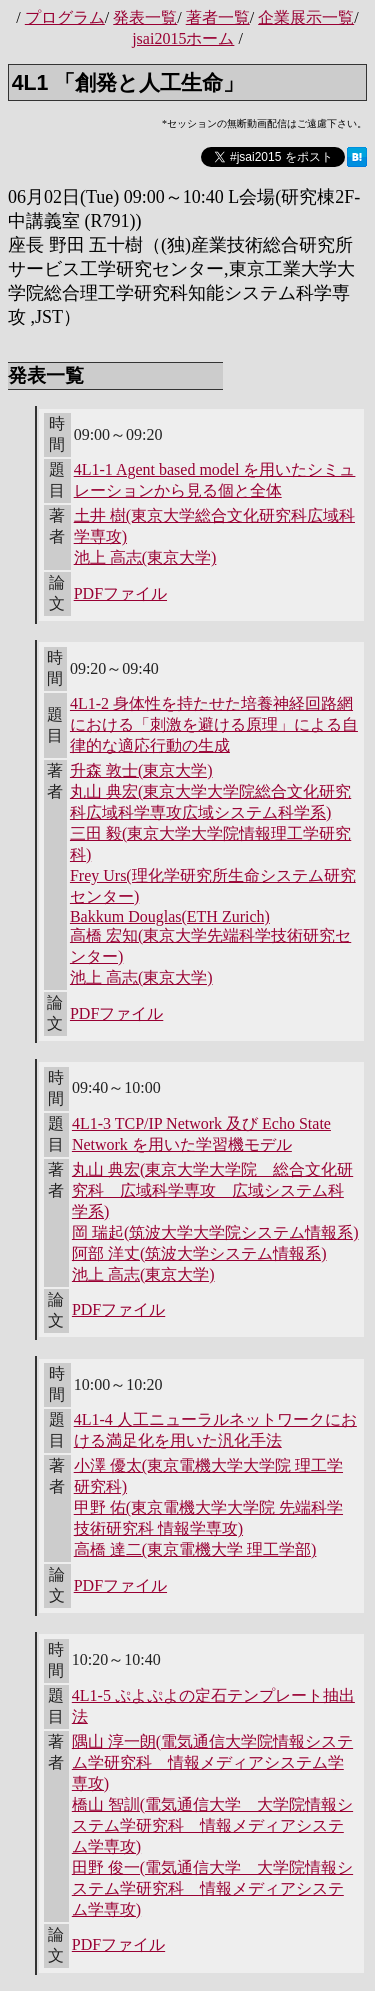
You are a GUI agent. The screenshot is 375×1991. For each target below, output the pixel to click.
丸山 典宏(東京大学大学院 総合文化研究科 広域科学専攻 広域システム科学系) (212, 1190)
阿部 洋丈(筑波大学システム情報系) (199, 1253)
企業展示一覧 (306, 17)
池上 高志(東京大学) (145, 557)
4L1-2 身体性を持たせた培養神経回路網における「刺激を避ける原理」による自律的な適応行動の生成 (214, 724)
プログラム (65, 17)
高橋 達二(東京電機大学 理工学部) (195, 1549)
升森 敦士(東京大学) (141, 770)
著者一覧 (218, 17)
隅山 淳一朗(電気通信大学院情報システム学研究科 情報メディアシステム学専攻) (212, 1762)
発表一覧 (145, 17)
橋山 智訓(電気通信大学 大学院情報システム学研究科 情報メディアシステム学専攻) (212, 1825)
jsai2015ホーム (183, 38)
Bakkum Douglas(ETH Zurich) (170, 916)
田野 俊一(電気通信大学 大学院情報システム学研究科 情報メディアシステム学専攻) (212, 1888)
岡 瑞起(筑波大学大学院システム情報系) (215, 1232)
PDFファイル (120, 593)
